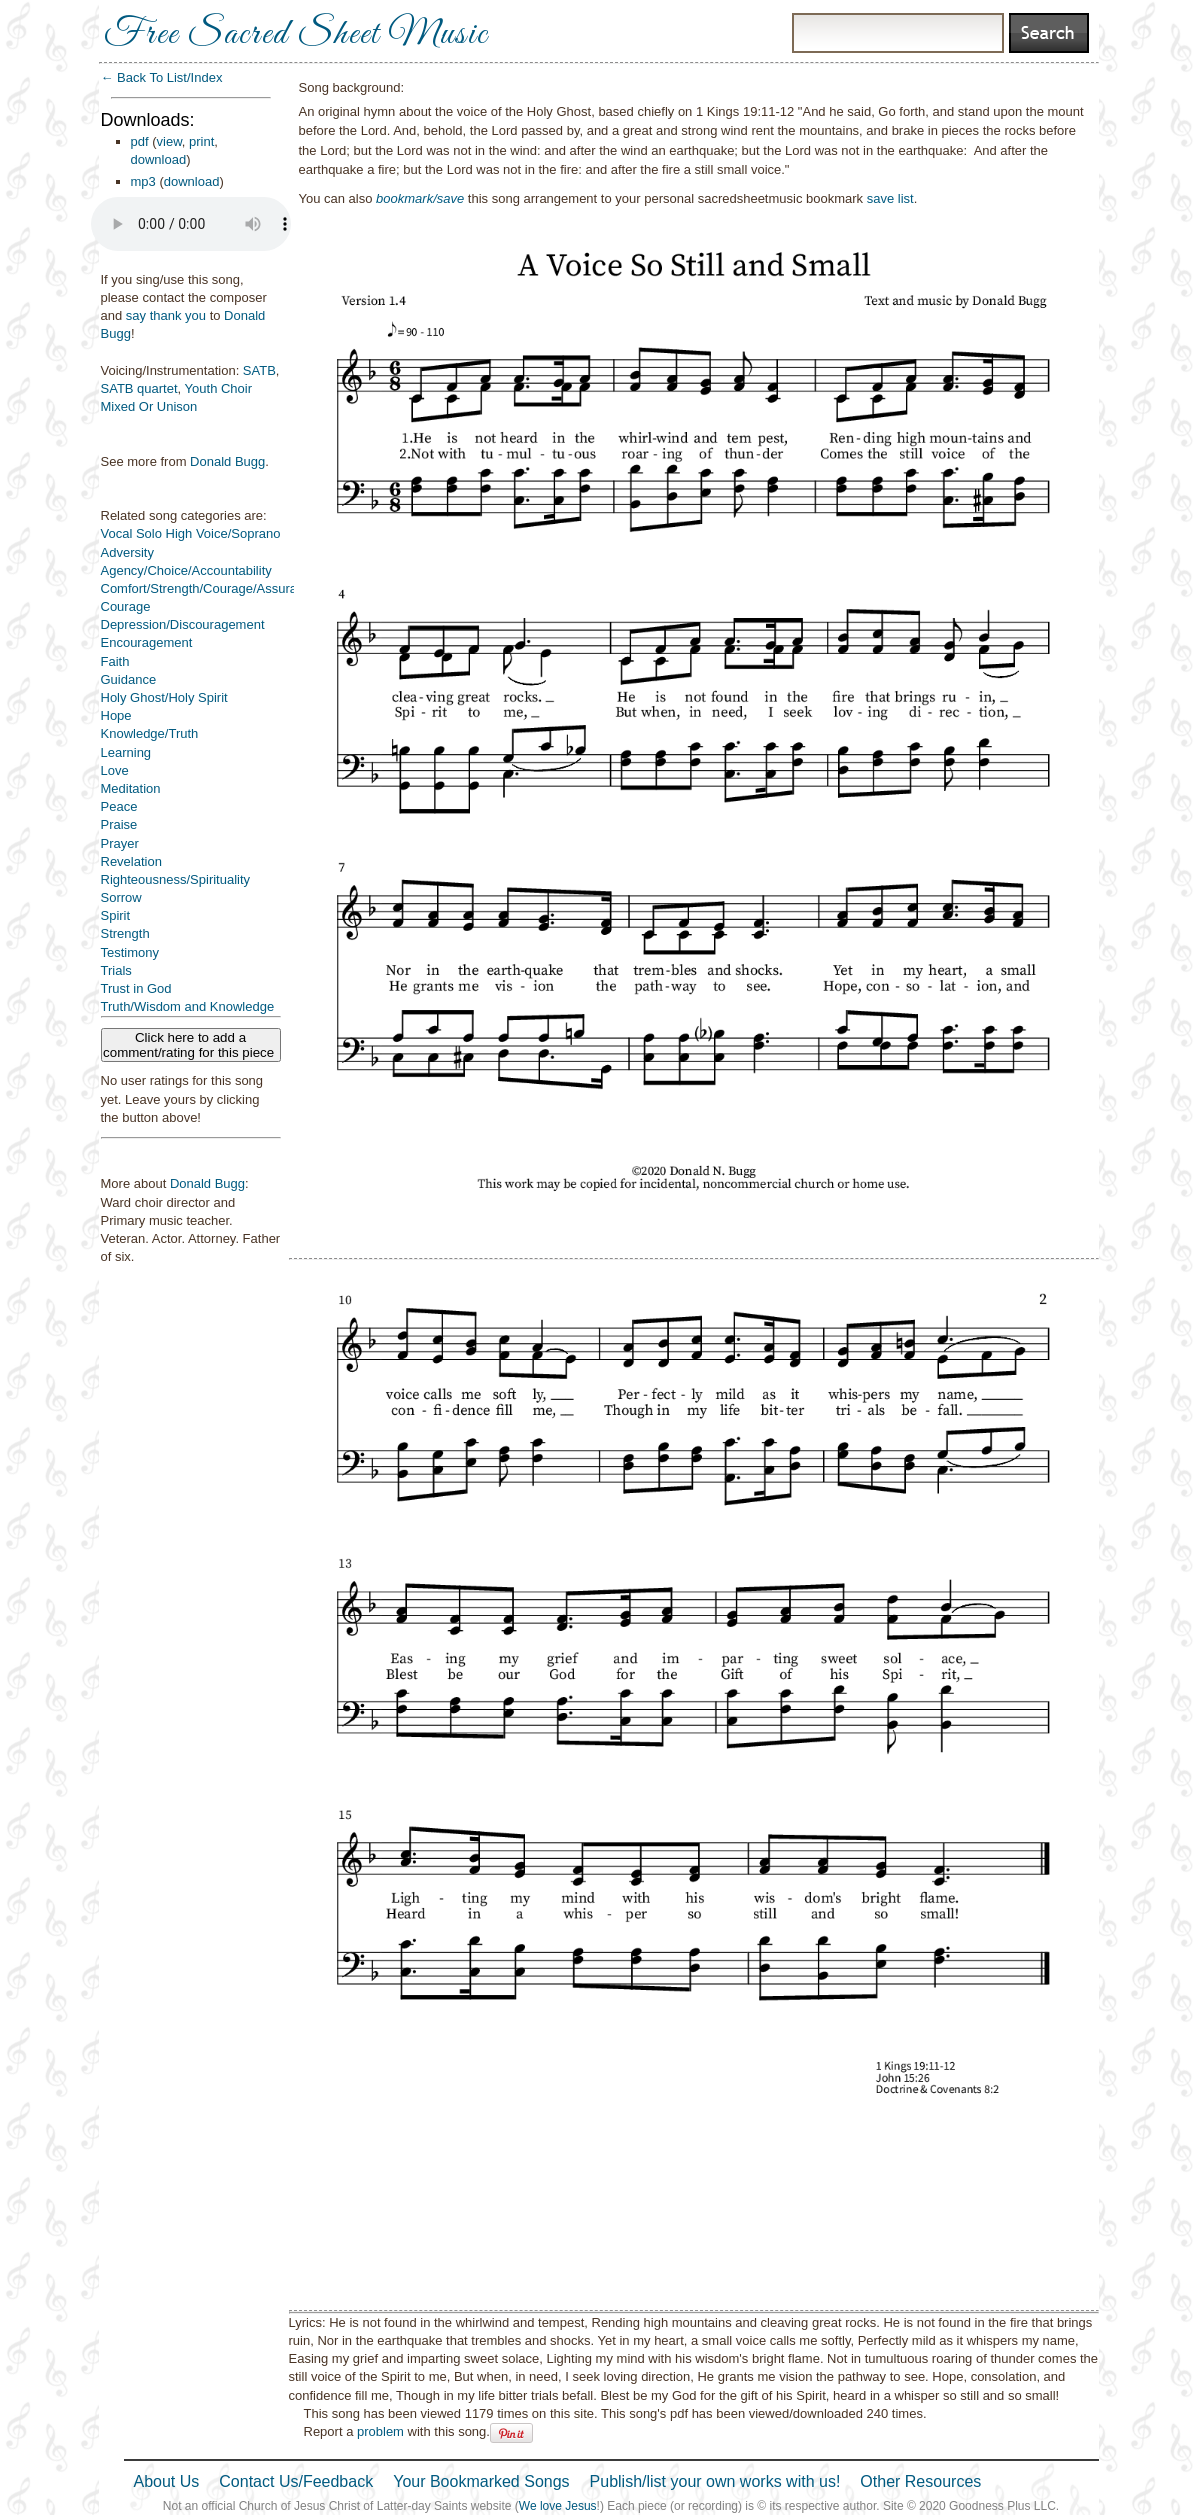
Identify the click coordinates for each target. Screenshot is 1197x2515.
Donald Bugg (227, 461)
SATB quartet (139, 388)
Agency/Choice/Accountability (186, 570)
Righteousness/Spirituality (176, 879)
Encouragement (147, 642)
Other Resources (920, 2481)
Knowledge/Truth (150, 733)
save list (890, 198)
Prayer (120, 843)
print (201, 141)
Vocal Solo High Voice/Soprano (191, 533)
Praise (119, 824)
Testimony (130, 952)
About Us (167, 2481)
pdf (140, 141)
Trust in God (136, 988)
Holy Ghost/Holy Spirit (164, 697)
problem (380, 2431)
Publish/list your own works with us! (715, 2481)
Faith (115, 661)
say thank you (166, 315)
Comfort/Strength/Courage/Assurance (210, 588)
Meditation (131, 788)
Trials (116, 970)
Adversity (127, 552)
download (159, 159)
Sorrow (121, 897)
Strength (125, 933)
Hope (116, 715)
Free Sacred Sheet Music (296, 35)
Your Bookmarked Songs (481, 2481)
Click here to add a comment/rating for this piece (190, 1045)
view (169, 141)
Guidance (129, 679)
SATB (259, 370)
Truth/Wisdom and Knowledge (188, 1006)
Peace (119, 806)
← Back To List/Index (162, 77)
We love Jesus (558, 2506)
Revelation (131, 861)
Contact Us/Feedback (296, 2481)
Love (115, 770)
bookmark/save (420, 198)
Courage (126, 606)
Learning (126, 752)
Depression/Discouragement (183, 624)
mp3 (143, 181)
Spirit (116, 915)
